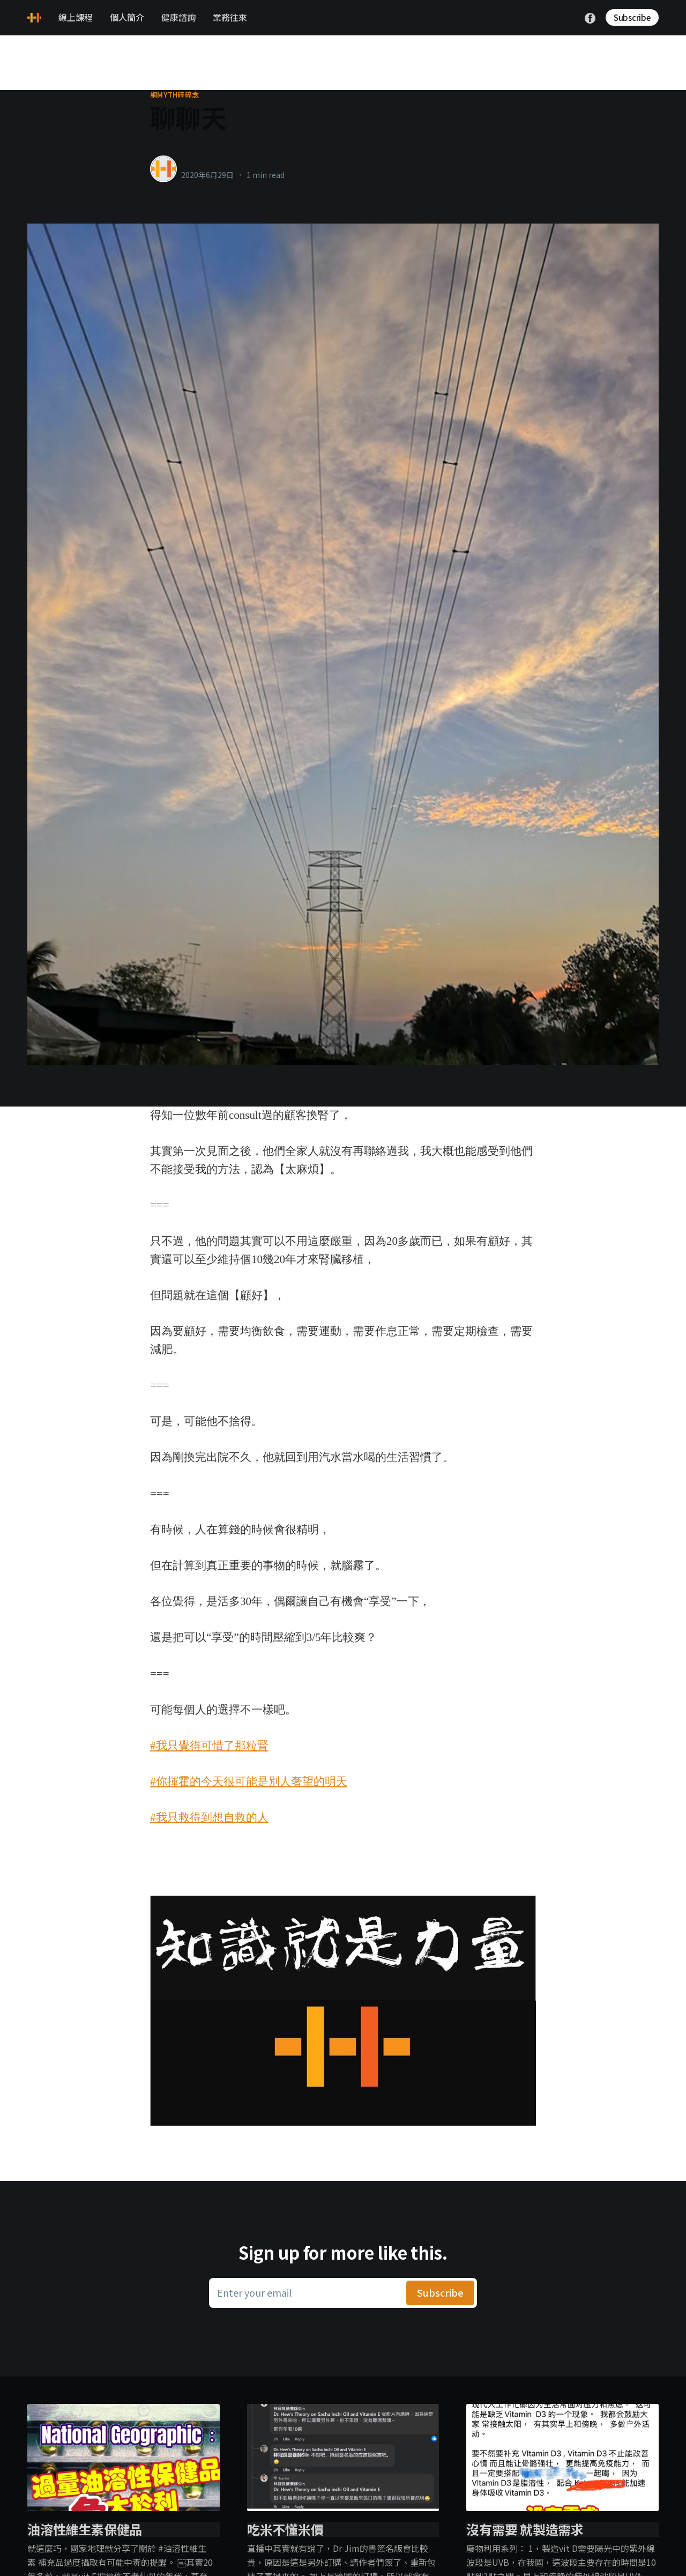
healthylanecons (215, 163)
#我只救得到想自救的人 (209, 1817)
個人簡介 (127, 17)
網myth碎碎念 (174, 95)
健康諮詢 (178, 17)
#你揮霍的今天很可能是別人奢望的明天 (248, 1781)
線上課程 (75, 17)
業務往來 (230, 17)
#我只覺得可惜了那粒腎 (209, 1745)
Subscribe (632, 17)
